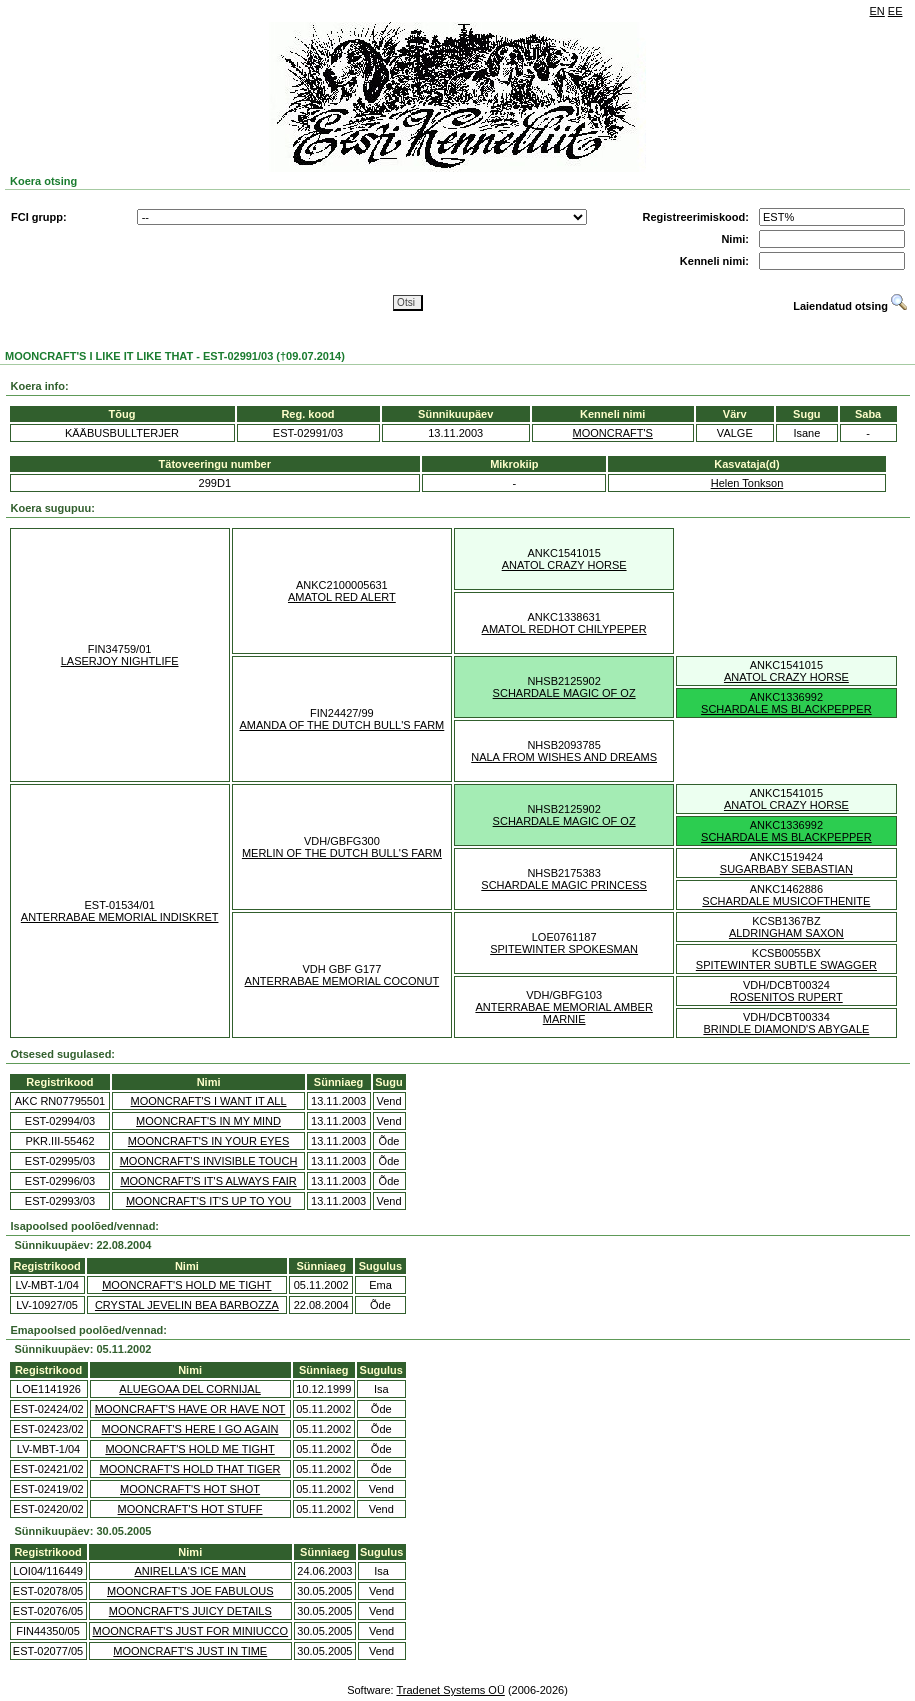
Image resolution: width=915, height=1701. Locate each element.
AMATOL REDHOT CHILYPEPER (564, 629)
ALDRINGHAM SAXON (786, 933)
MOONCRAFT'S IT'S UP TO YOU (208, 1201)
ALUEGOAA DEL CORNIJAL (189, 1389)
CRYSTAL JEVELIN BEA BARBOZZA (187, 1305)
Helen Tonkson (747, 483)
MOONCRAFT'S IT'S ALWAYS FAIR (208, 1181)
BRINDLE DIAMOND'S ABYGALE (786, 1029)
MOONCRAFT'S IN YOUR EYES (208, 1141)
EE (895, 11)
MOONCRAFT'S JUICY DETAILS (190, 1611)
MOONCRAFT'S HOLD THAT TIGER (190, 1469)
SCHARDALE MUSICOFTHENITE (786, 901)
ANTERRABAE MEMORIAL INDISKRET (120, 917)
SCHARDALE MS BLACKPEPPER (786, 709)
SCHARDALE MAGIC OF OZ (564, 693)
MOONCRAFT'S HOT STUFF (190, 1509)
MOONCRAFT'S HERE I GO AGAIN (190, 1429)
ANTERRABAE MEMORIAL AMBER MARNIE (563, 1013)
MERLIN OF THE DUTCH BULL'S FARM (342, 853)
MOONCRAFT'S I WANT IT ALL (209, 1101)
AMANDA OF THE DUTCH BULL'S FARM (341, 725)
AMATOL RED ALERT (342, 597)
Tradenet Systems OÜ (450, 1690)
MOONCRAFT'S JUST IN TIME (190, 1651)
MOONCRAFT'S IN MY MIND (208, 1121)
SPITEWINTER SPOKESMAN (564, 949)
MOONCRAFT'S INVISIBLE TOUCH (209, 1161)
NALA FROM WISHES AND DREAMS (564, 757)
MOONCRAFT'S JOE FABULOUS (190, 1591)
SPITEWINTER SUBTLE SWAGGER (786, 965)
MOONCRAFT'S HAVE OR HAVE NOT (190, 1409)
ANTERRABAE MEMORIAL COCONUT (342, 981)
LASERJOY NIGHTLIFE (120, 661)
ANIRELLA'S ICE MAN (191, 1571)
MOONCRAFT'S (613, 433)
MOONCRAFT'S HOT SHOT (190, 1489)
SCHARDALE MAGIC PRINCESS (564, 885)
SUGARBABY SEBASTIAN (786, 869)
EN (877, 11)
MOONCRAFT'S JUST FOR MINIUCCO (190, 1631)
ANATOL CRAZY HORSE (564, 565)
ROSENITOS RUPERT (786, 997)
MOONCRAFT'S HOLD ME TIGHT (186, 1285)
